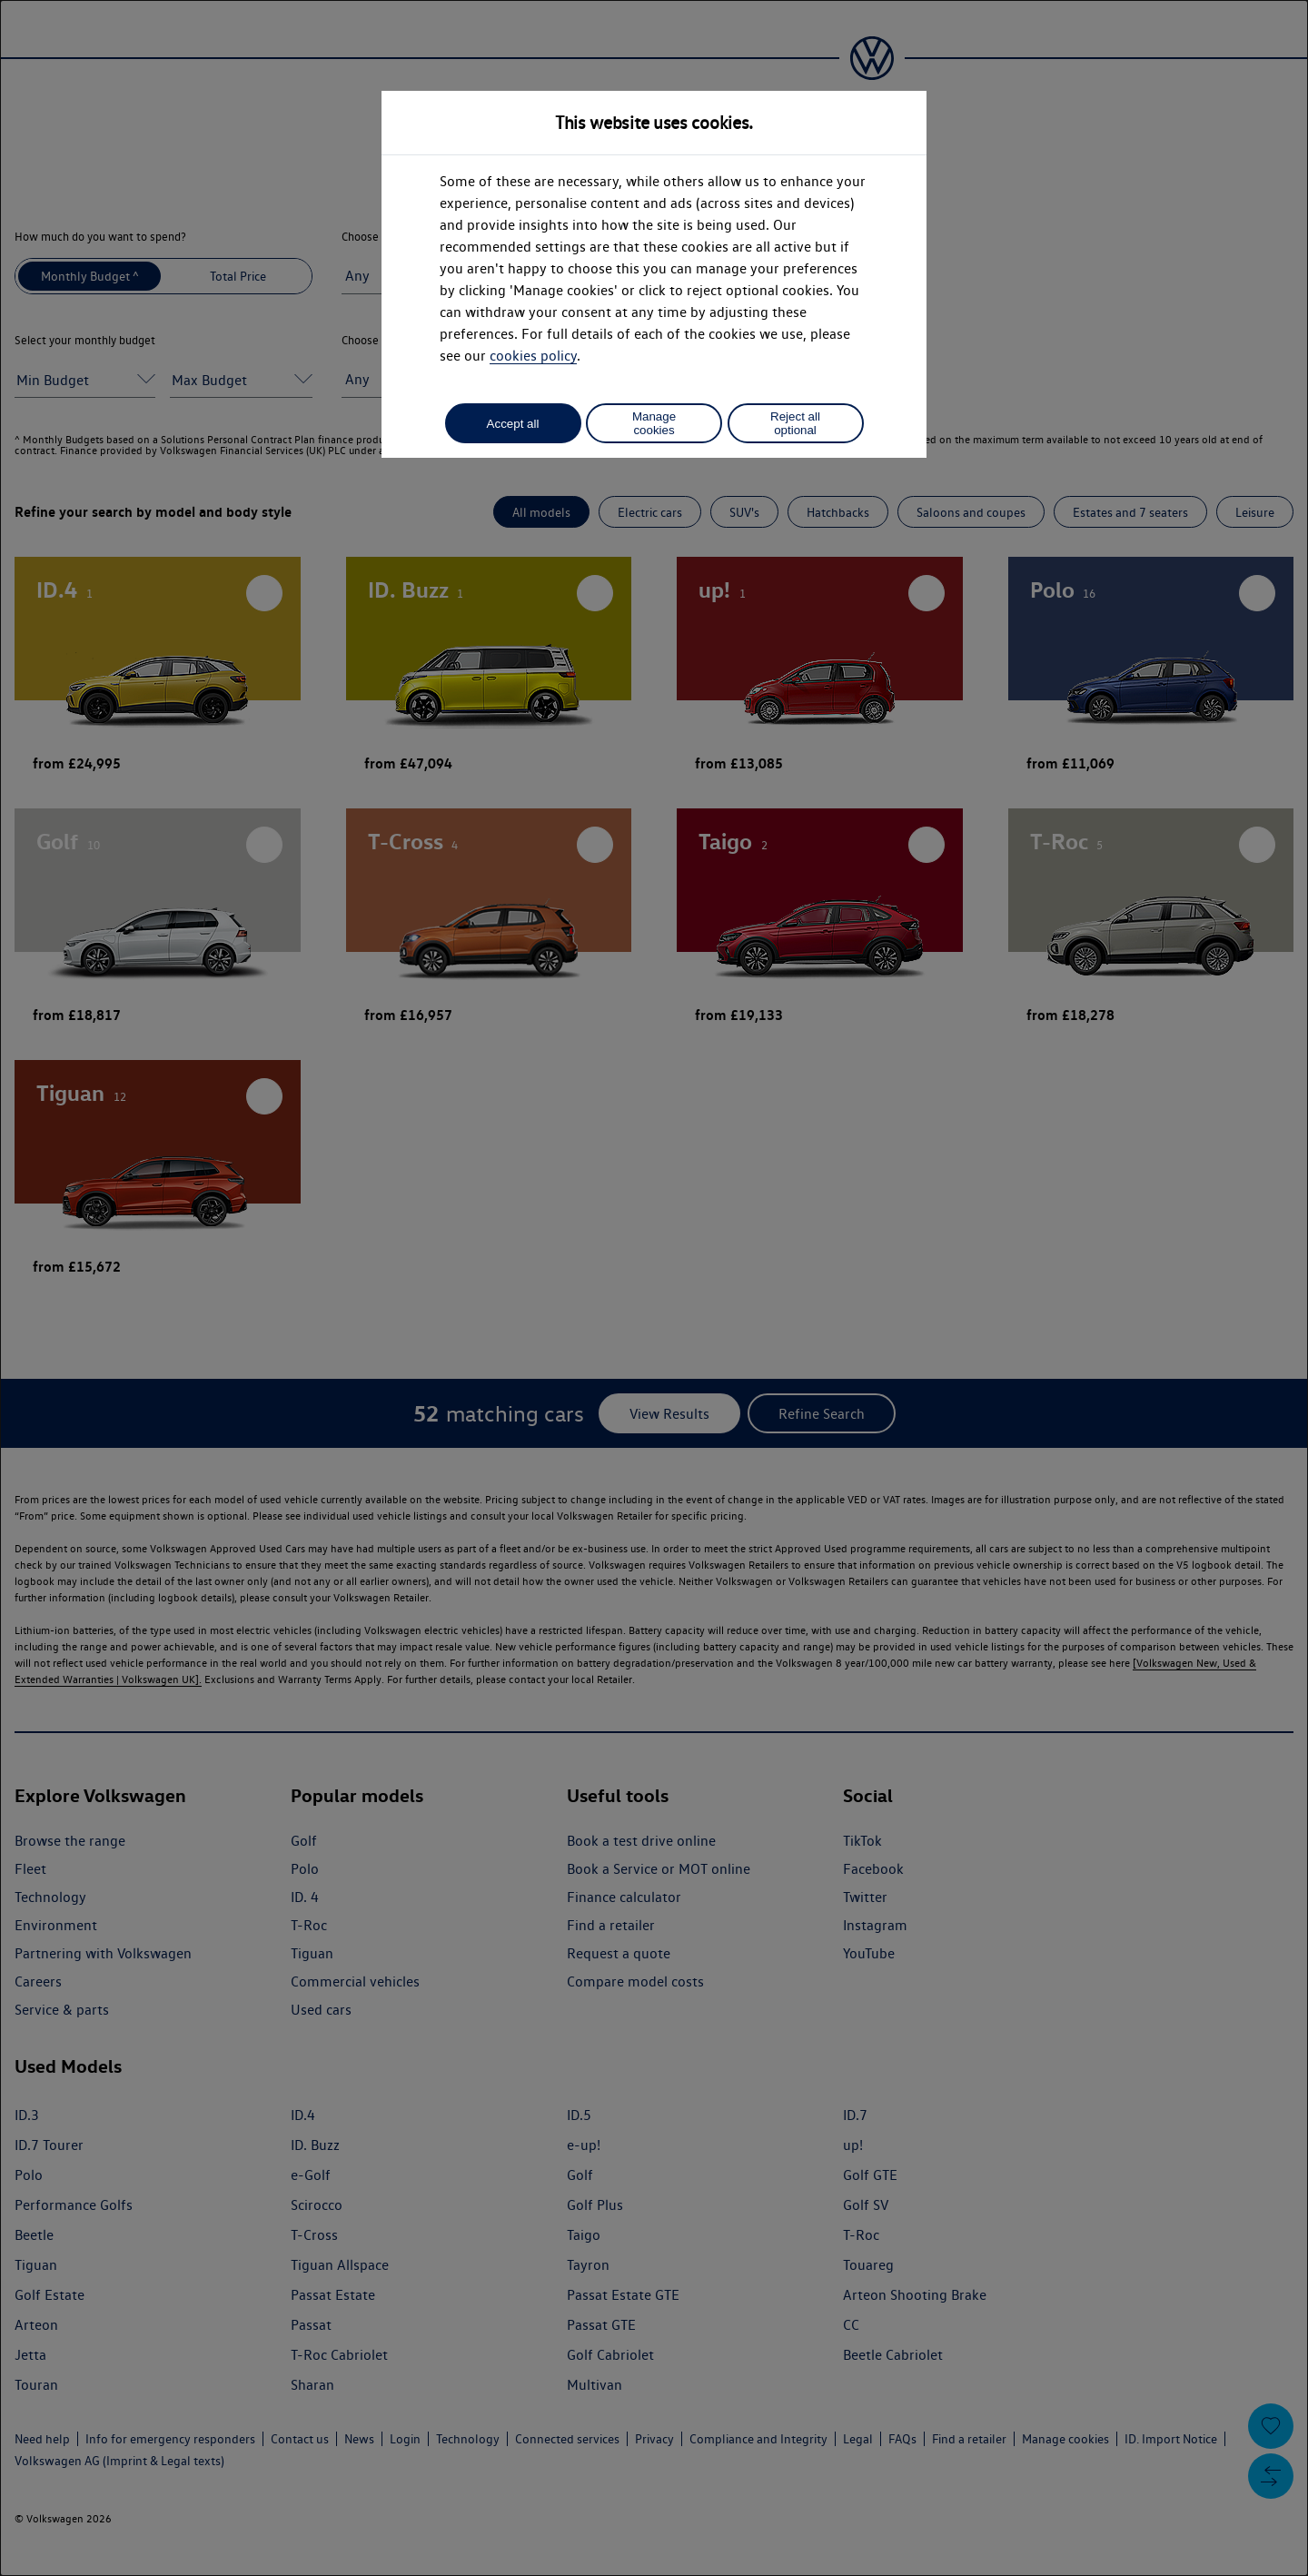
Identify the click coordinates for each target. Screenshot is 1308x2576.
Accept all (513, 424)
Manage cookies (654, 423)
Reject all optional (795, 423)
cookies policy (533, 355)
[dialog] (654, 1288)
